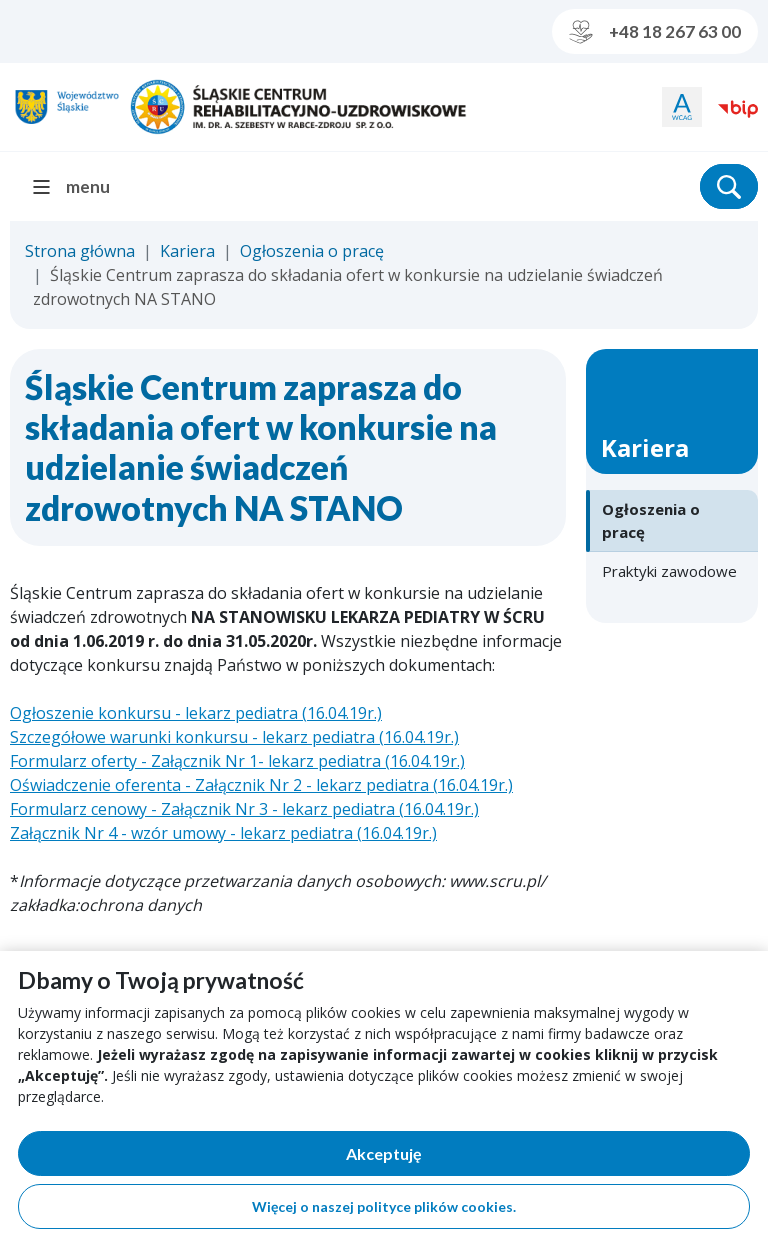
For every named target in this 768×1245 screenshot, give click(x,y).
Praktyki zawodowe (669, 571)
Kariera (187, 251)
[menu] (79, 186)
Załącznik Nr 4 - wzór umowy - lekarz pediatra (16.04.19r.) (223, 833)
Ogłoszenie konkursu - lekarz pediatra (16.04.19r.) (196, 713)
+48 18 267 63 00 (655, 32)
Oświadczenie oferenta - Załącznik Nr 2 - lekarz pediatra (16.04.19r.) (261, 785)
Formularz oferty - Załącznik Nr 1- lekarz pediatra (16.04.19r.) (237, 761)
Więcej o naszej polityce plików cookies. (384, 1206)
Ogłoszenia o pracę (312, 251)
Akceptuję (453, 1157)
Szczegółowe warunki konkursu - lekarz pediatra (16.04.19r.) (234, 737)
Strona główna (80, 251)
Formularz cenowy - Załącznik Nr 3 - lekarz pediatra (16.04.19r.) (244, 809)
